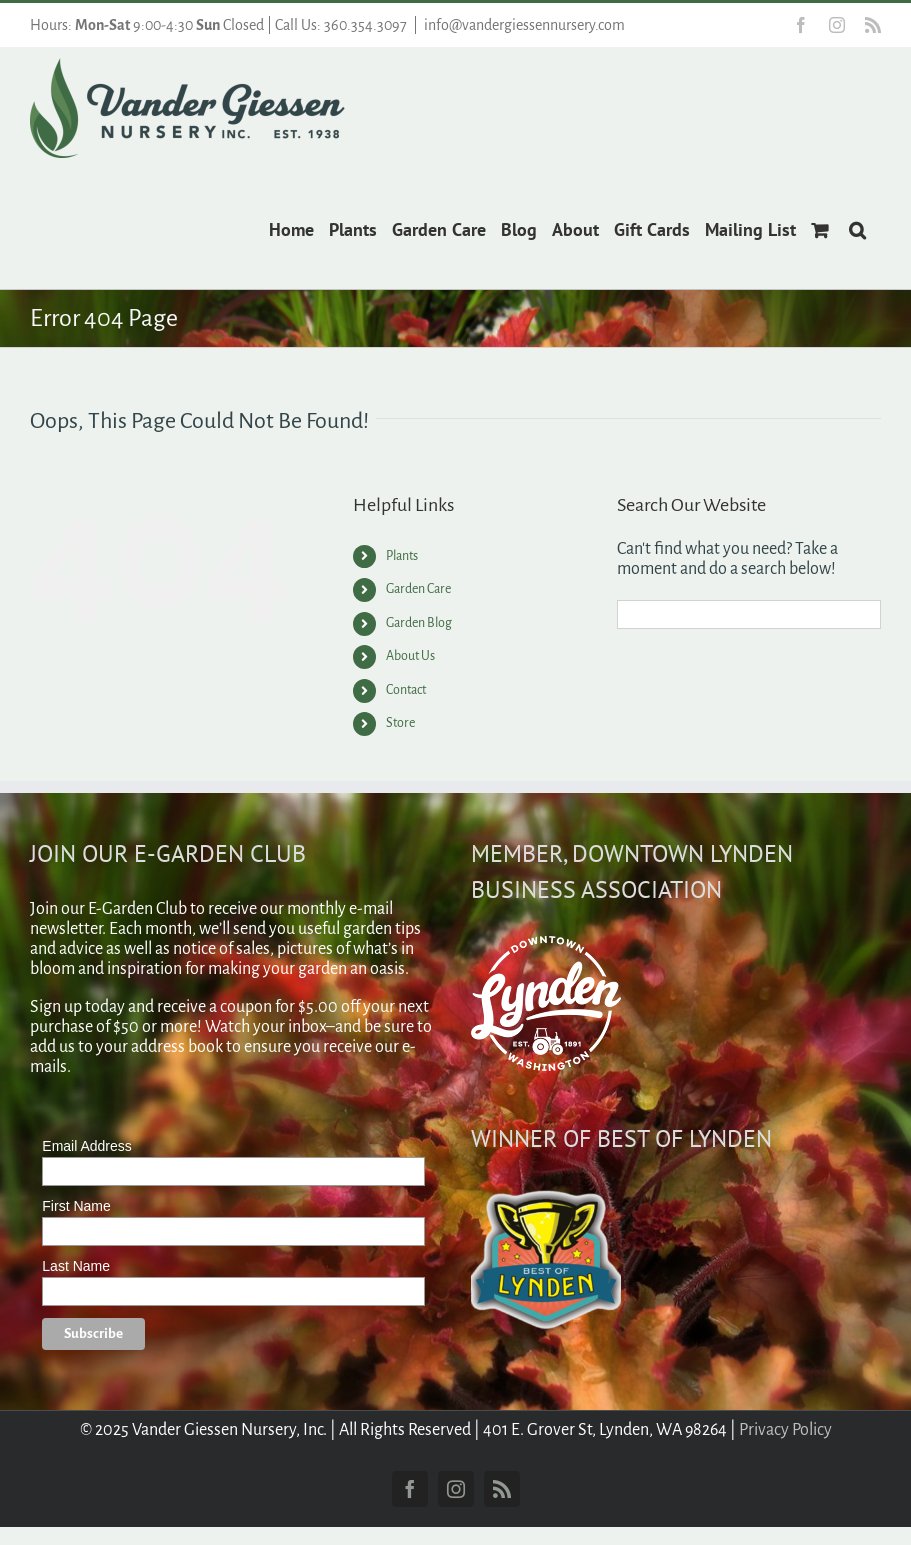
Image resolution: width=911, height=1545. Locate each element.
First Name (76, 1206)
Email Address (86, 1146)
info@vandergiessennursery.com (524, 25)
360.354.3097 (365, 25)
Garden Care (418, 589)
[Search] (631, 614)
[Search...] (749, 614)
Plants (402, 556)
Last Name (76, 1266)
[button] (857, 228)
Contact (406, 690)
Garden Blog (419, 623)
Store (400, 723)
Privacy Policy (785, 1430)
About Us (410, 656)
